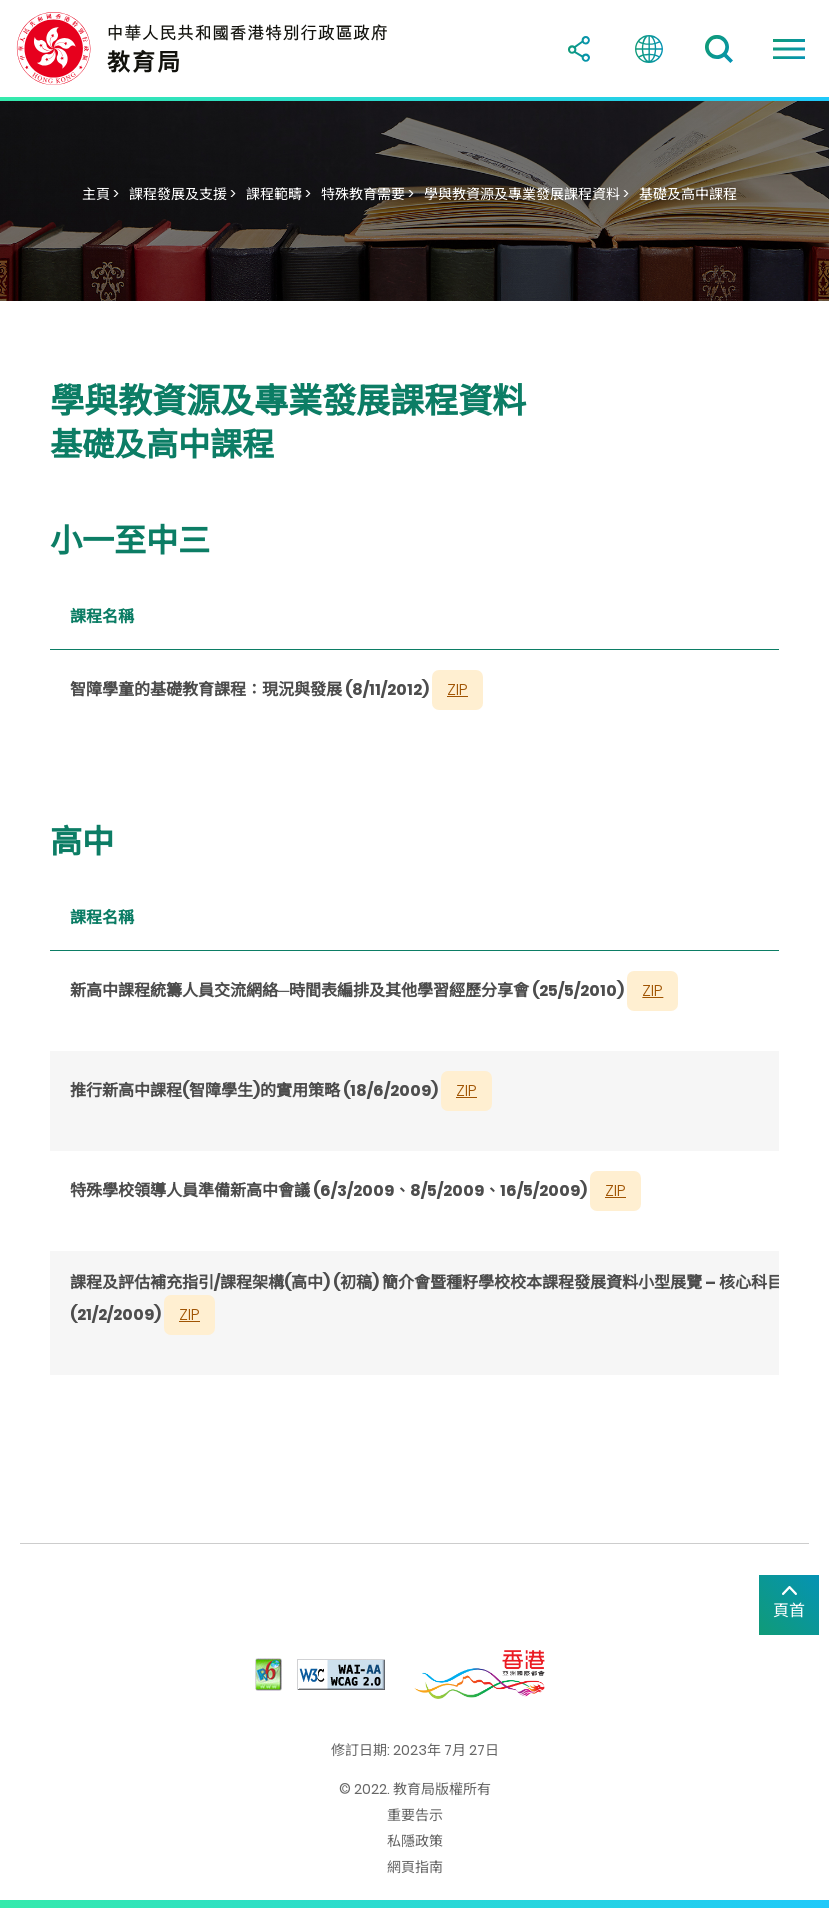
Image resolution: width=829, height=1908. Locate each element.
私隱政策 (415, 1841)
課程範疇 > (278, 194)
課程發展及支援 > (182, 194)
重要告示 (415, 1815)
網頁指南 (415, 1867)
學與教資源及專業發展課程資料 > (526, 194)
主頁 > (100, 194)
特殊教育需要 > (367, 194)
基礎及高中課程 (688, 194)
